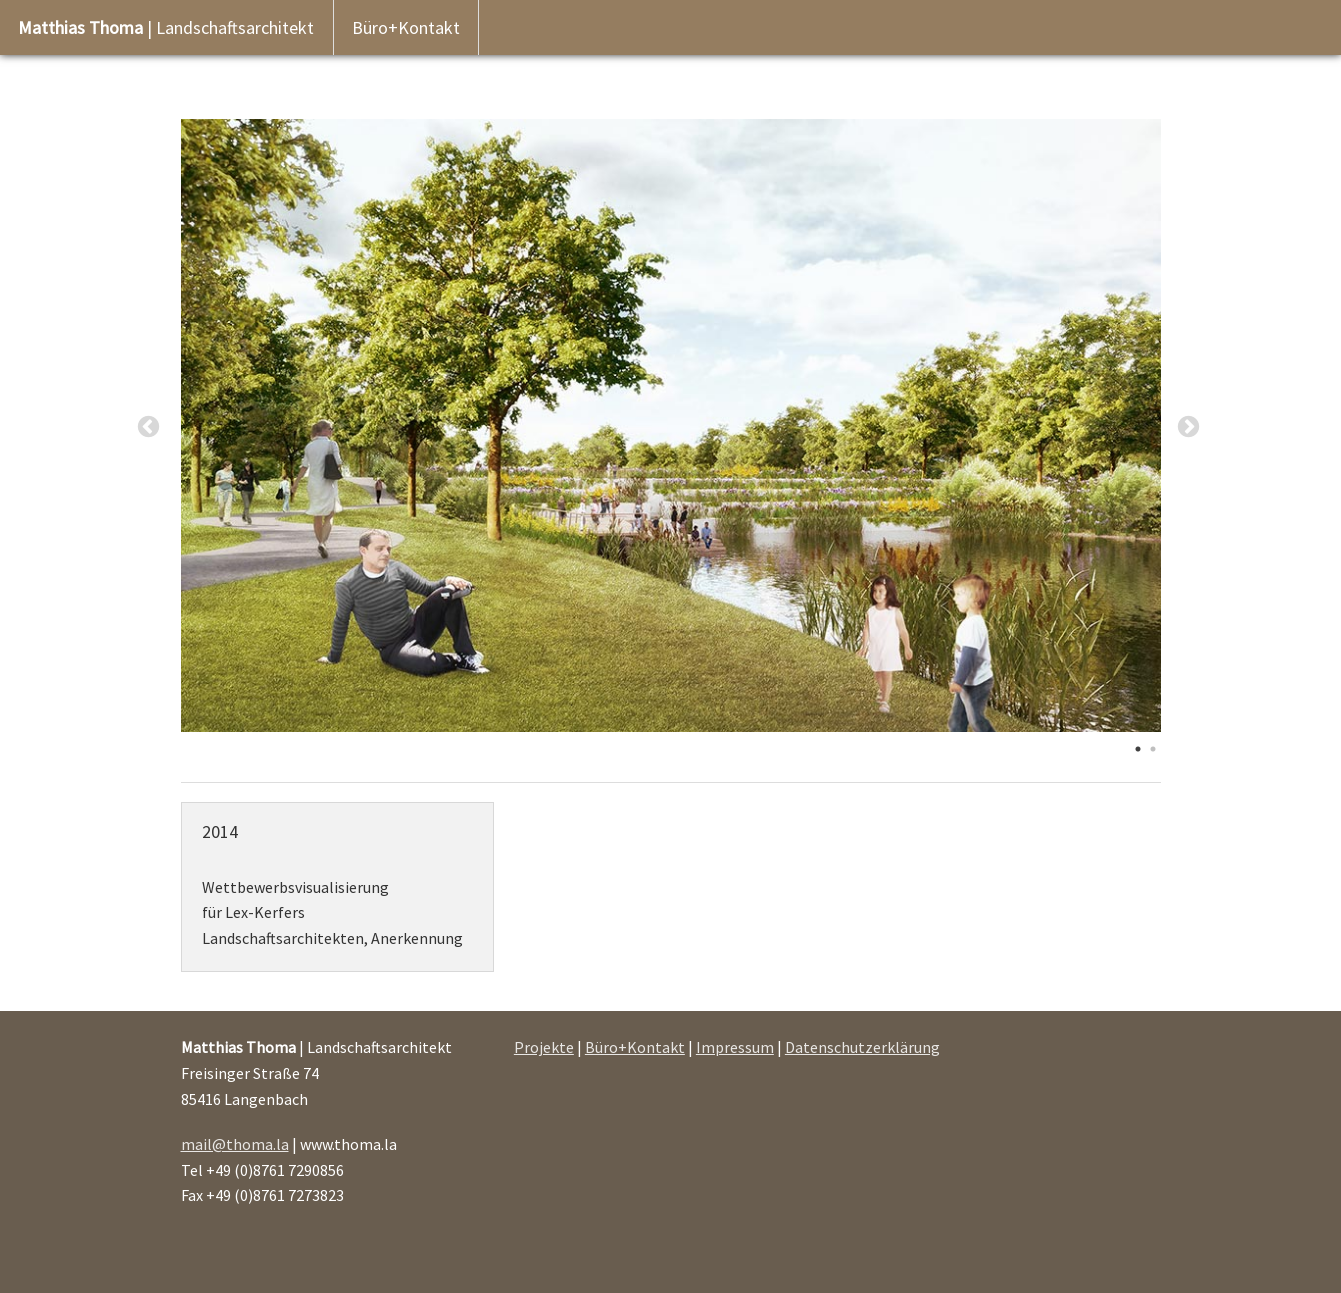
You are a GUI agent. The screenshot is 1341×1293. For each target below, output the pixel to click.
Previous (148, 427)
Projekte (544, 1047)
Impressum (735, 1047)
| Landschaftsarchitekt (166, 27)
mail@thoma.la (235, 1144)
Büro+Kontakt (406, 27)
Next (1188, 427)
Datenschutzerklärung (862, 1047)
